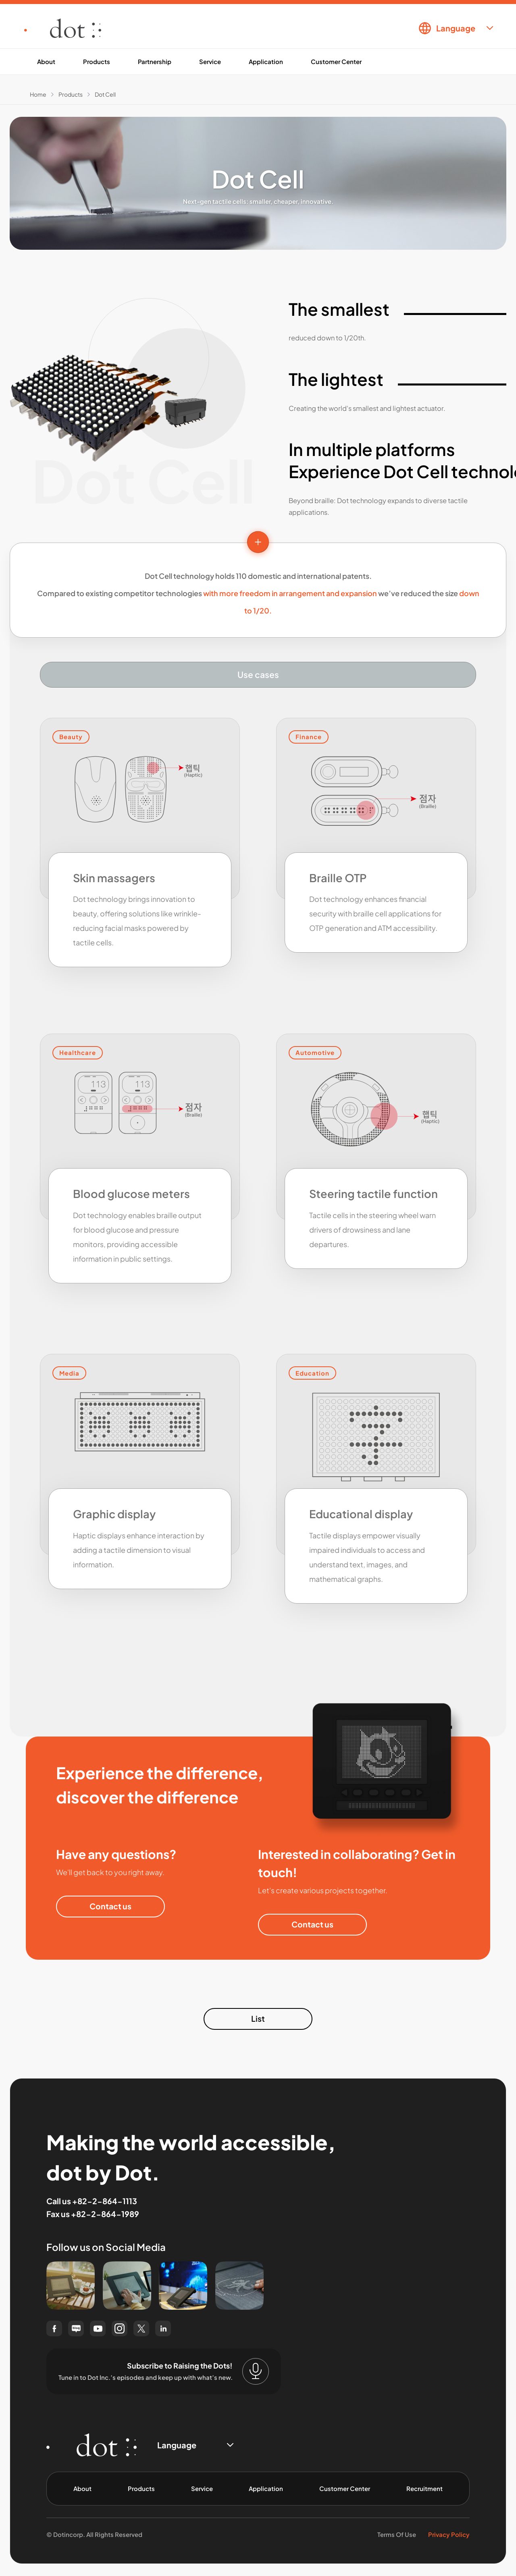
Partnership (154, 61)
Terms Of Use (396, 2534)
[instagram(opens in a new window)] (119, 2328)
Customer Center (336, 61)
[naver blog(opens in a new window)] (76, 2328)
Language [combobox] (455, 28)
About (46, 61)
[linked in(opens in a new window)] (163, 2328)
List (258, 2018)
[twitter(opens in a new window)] (141, 2328)
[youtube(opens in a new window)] (98, 2328)
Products (96, 61)
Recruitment (424, 2488)
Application (266, 61)
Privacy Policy (449, 2534)
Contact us (110, 1906)
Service (210, 61)
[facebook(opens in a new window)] (54, 2328)
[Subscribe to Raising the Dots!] (255, 2371)
